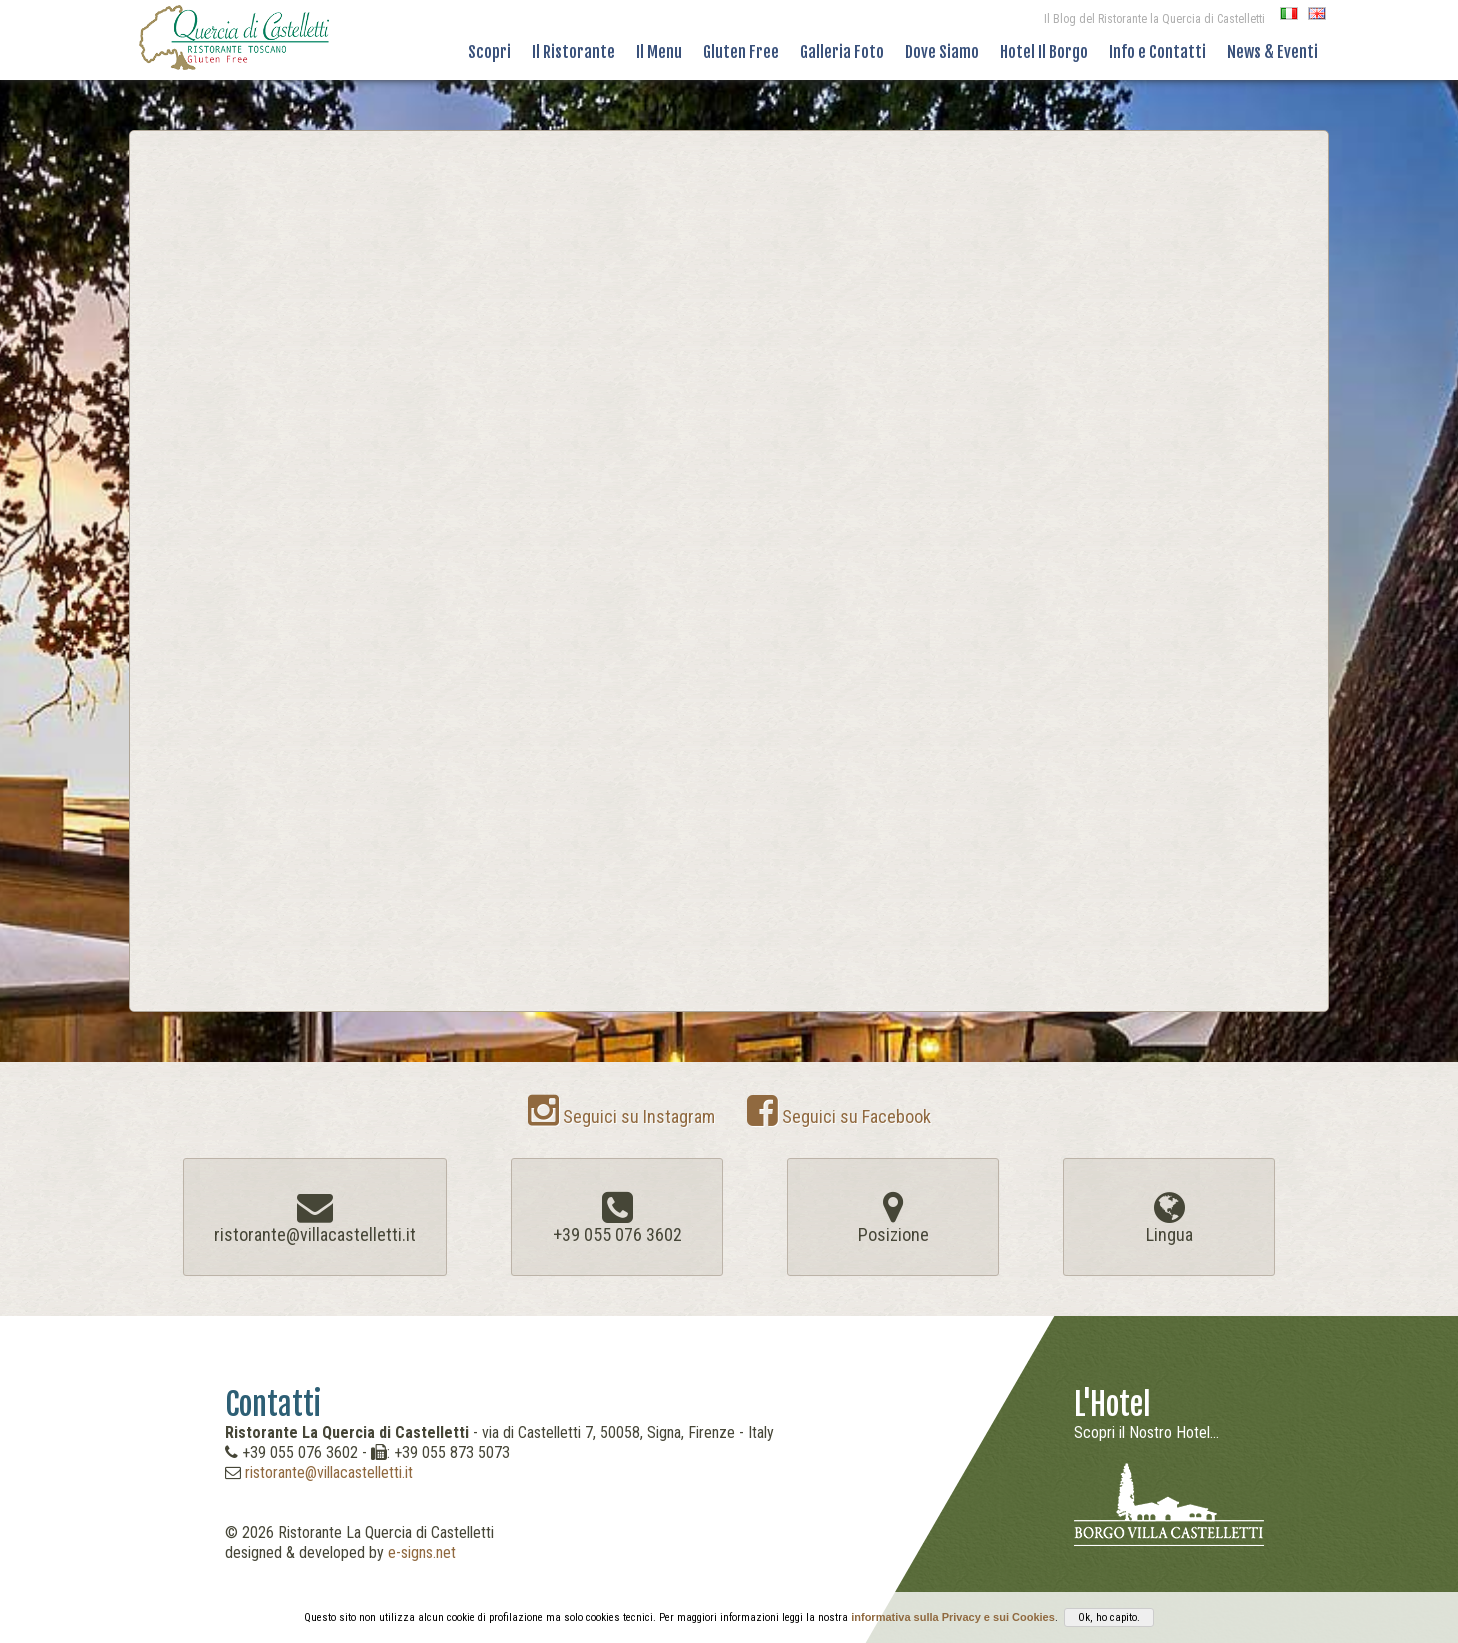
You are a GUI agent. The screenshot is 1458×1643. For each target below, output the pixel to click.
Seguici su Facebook (839, 1116)
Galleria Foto (842, 52)
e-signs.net (422, 1552)
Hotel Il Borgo (1044, 52)
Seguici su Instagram (621, 1116)
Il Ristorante (573, 52)
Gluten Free (741, 52)
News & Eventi (1272, 52)
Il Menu (659, 52)
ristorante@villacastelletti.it (329, 1472)
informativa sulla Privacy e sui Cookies (953, 1617)
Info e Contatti (1157, 52)
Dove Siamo (942, 52)
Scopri (489, 52)
